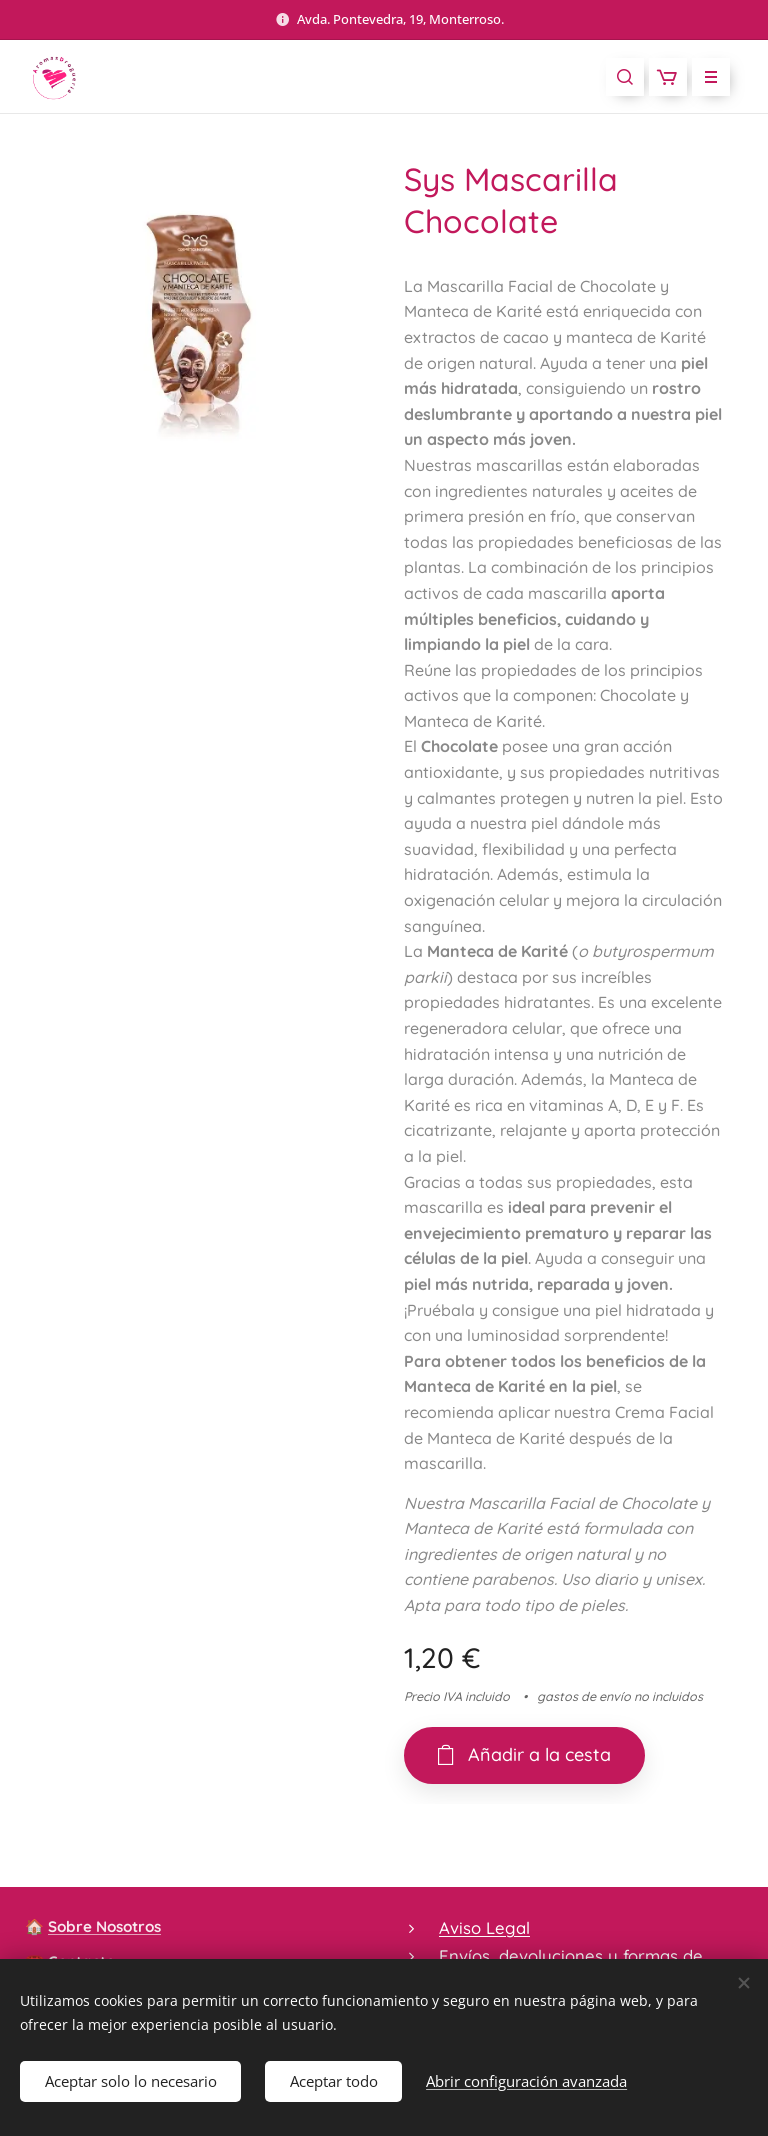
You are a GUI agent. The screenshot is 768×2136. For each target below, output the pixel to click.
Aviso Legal (484, 1927)
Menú (704, 77)
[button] (625, 77)
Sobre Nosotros (104, 1926)
